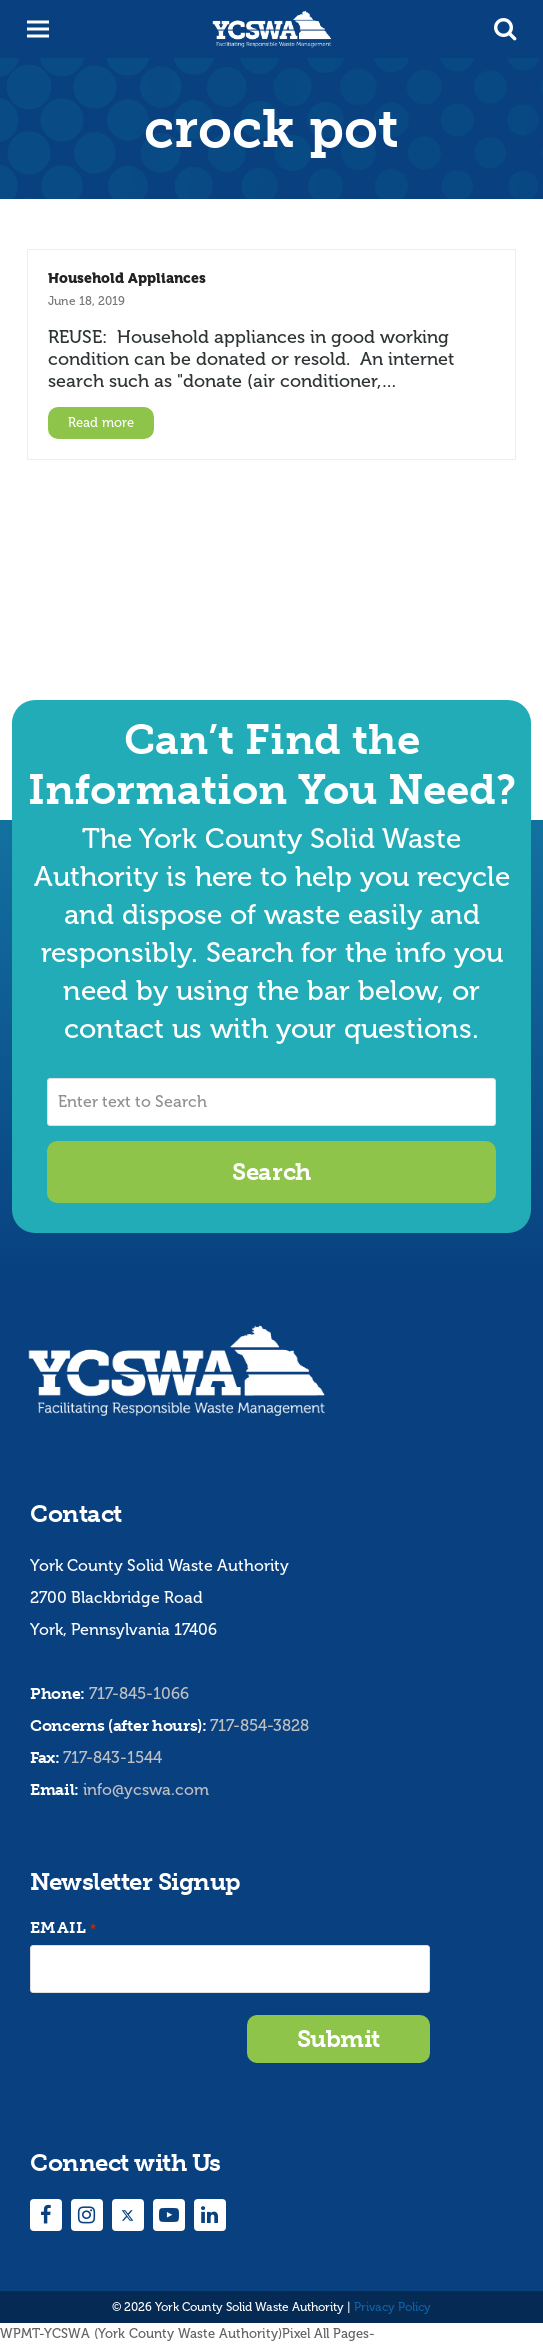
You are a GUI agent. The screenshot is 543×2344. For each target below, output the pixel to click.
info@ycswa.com (146, 1790)
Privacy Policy (392, 2307)
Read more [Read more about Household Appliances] (101, 422)
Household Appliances (127, 278)
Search (271, 1171)
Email (63, 1928)
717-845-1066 (139, 1694)
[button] (505, 29)
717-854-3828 (259, 1726)
